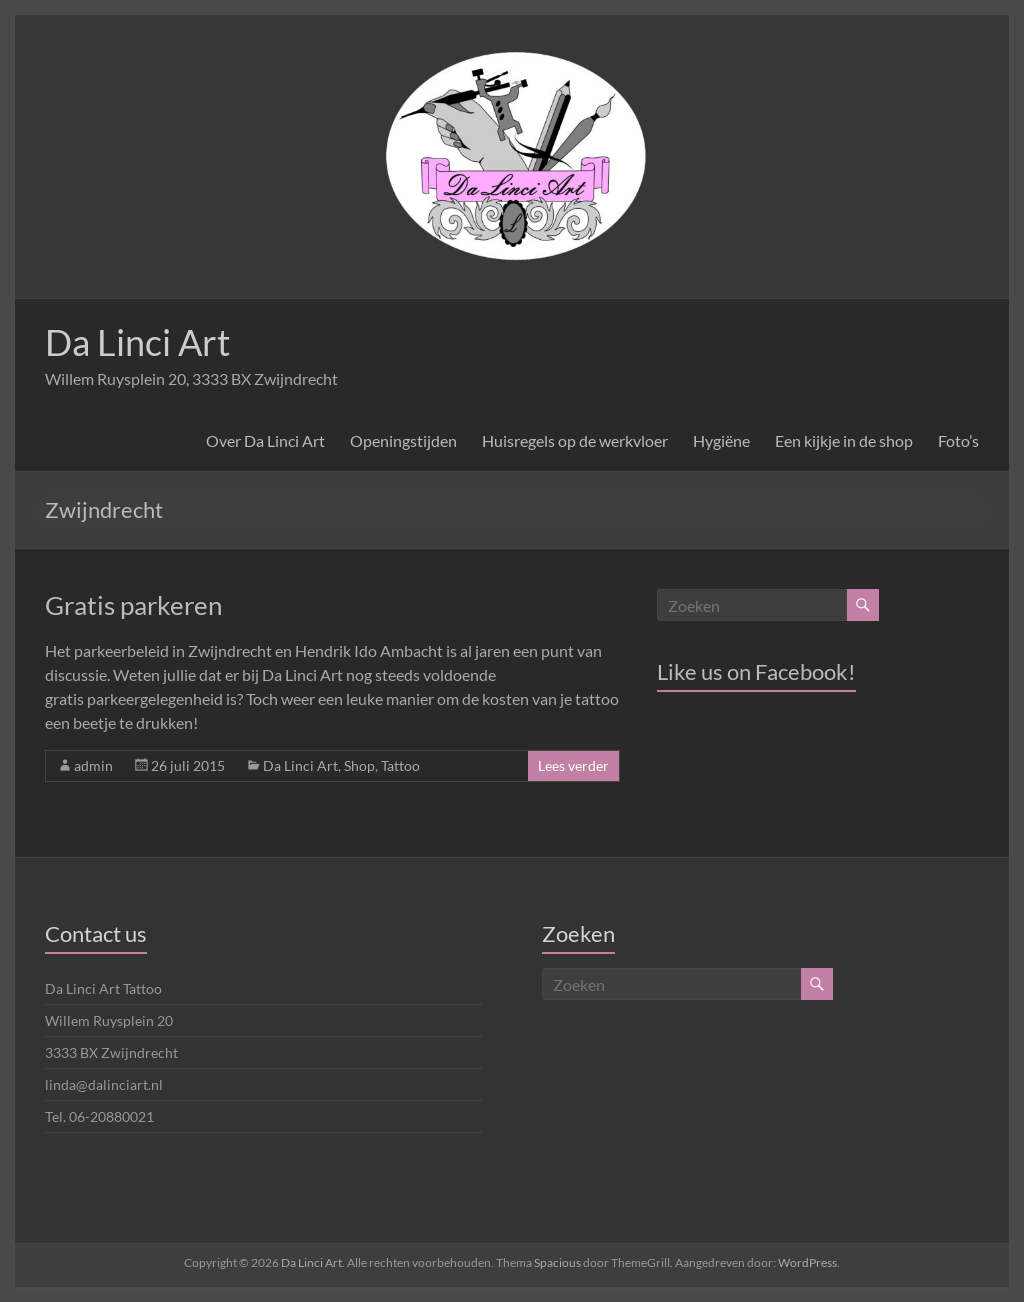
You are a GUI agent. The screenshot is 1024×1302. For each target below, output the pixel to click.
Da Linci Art (137, 342)
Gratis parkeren (133, 605)
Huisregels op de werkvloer (575, 440)
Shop (359, 765)
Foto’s (958, 440)
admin (93, 765)
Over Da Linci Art (265, 440)
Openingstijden (403, 440)
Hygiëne (721, 440)
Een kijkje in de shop (844, 440)
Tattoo (400, 765)
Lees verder (573, 765)
